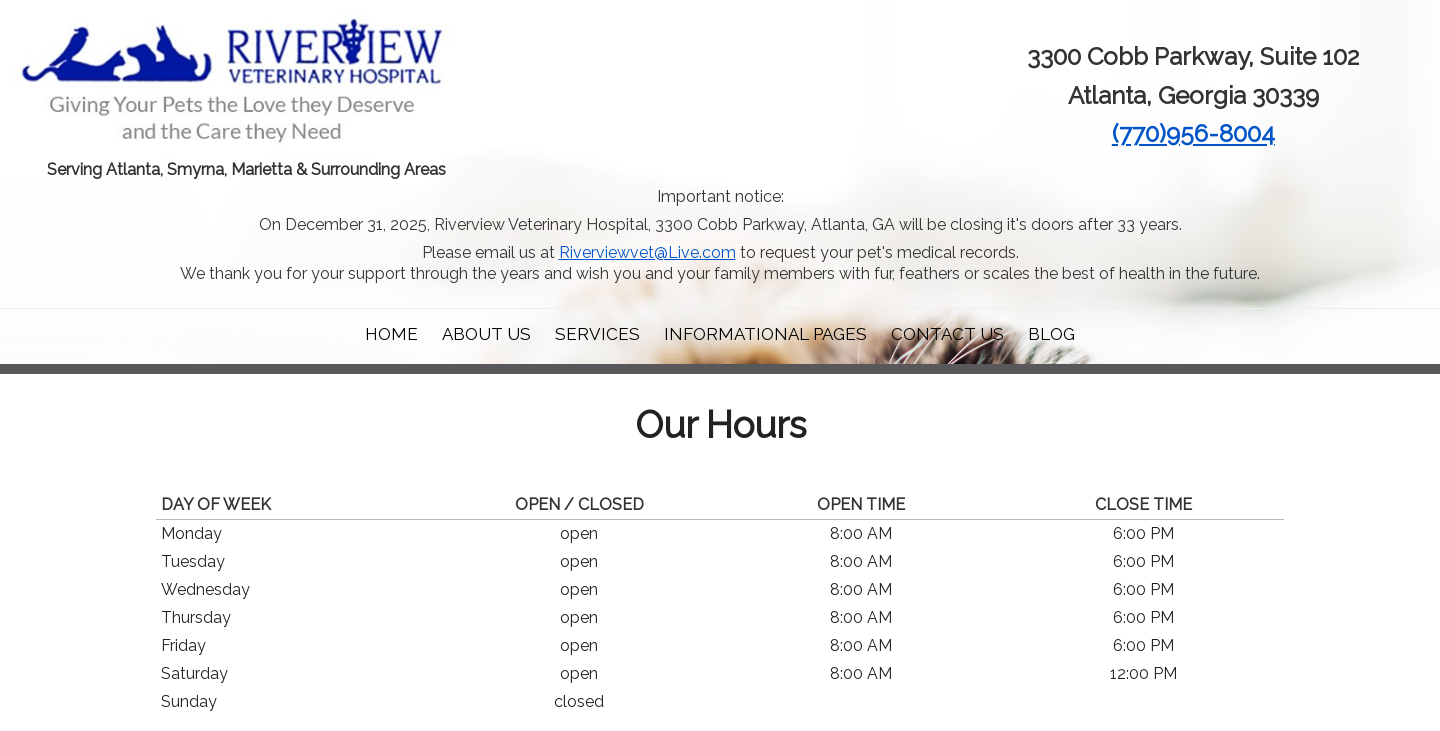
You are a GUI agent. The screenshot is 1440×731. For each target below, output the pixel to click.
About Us (486, 334)
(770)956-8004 (1193, 133)
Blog (1051, 334)
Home (391, 334)
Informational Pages (765, 334)
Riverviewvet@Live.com (647, 252)
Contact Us (947, 334)
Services (597, 334)
